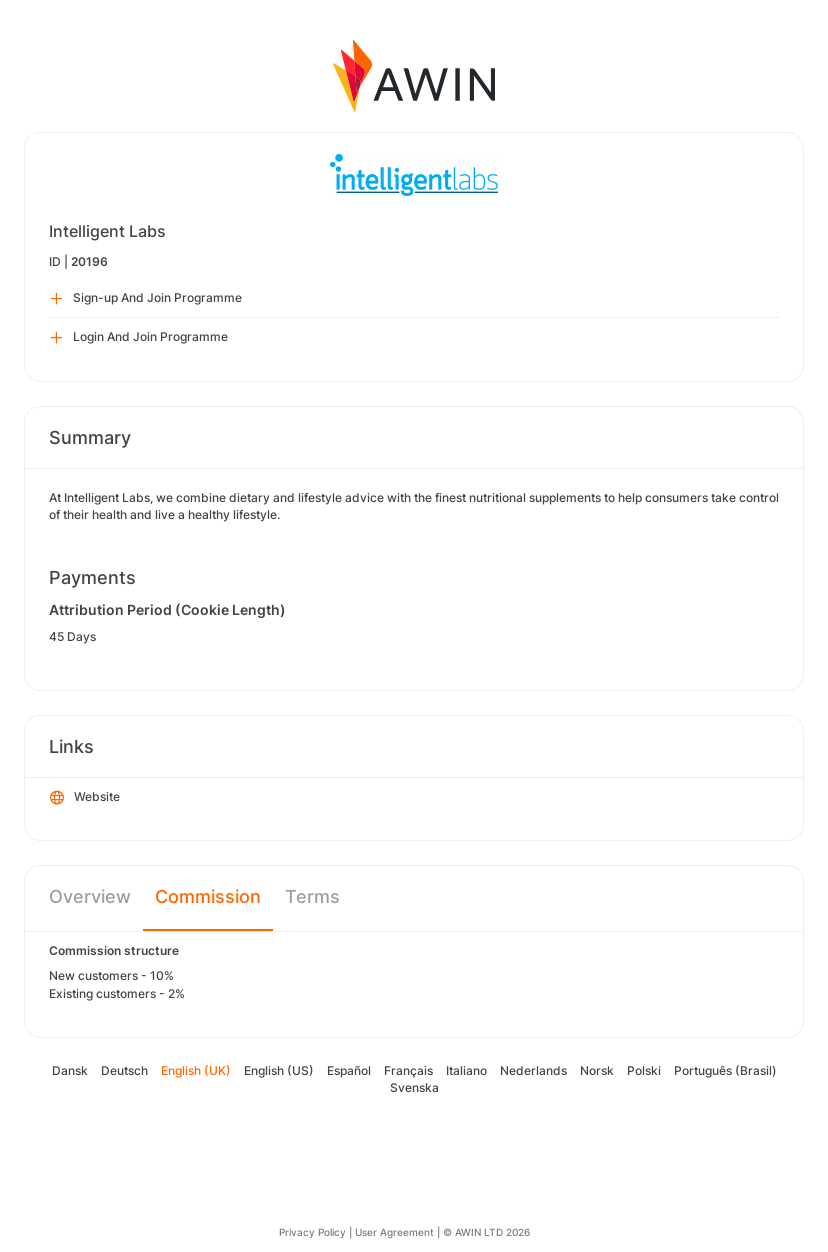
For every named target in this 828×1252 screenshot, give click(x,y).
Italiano (466, 1070)
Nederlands (533, 1070)
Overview (90, 896)
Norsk (597, 1070)
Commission (208, 896)
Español (349, 1070)
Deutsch (124, 1070)
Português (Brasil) (725, 1070)
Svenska (414, 1087)
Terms (312, 896)
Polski (644, 1070)
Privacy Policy (312, 1232)
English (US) (279, 1070)
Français (408, 1070)
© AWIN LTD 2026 (486, 1232)
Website (85, 798)
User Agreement (394, 1232)
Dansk (70, 1070)
